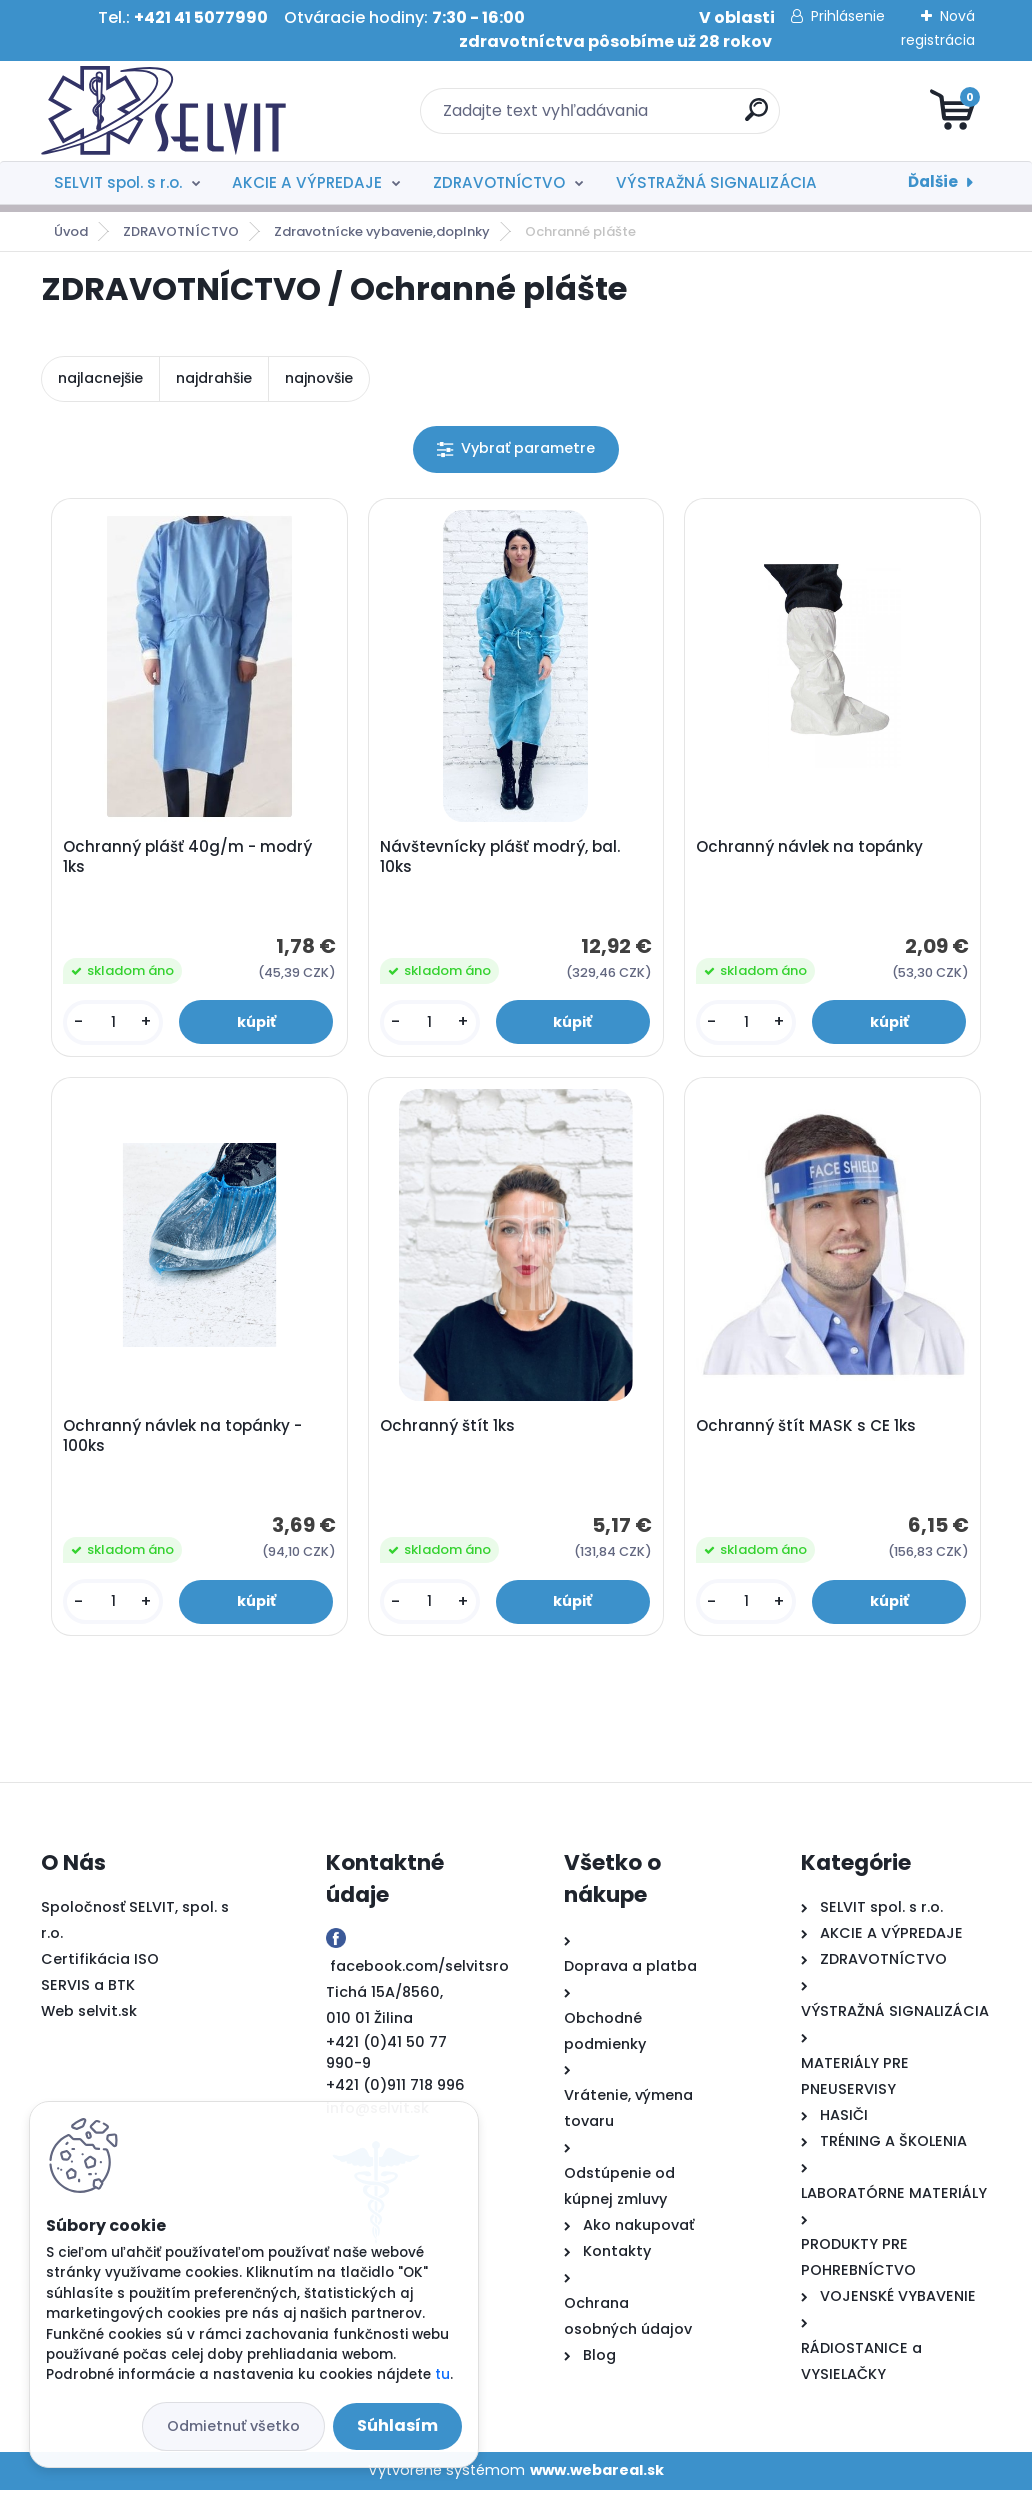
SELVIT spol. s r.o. (118, 182)
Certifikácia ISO (100, 1966)
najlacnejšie (100, 378)
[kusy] (114, 1024)
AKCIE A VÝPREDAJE (307, 182)
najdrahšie (214, 378)
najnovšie (319, 378)
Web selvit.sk (89, 2018)
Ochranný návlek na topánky (811, 849)
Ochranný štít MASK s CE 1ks (808, 1431)
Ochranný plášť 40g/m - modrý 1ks (189, 859)
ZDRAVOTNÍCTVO (499, 182)
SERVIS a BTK (88, 1992)
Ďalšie (933, 181)
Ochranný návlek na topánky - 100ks (184, 1441)
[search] (756, 117)
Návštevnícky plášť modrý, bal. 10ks (501, 859)
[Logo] (163, 111)
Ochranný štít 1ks (448, 1431)
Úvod (71, 231)
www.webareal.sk (597, 2477)
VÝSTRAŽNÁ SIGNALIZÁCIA (716, 182)
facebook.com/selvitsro (419, 1973)
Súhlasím (397, 2425)
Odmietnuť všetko (233, 2426)
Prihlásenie (848, 16)
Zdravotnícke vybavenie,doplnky (382, 231)
